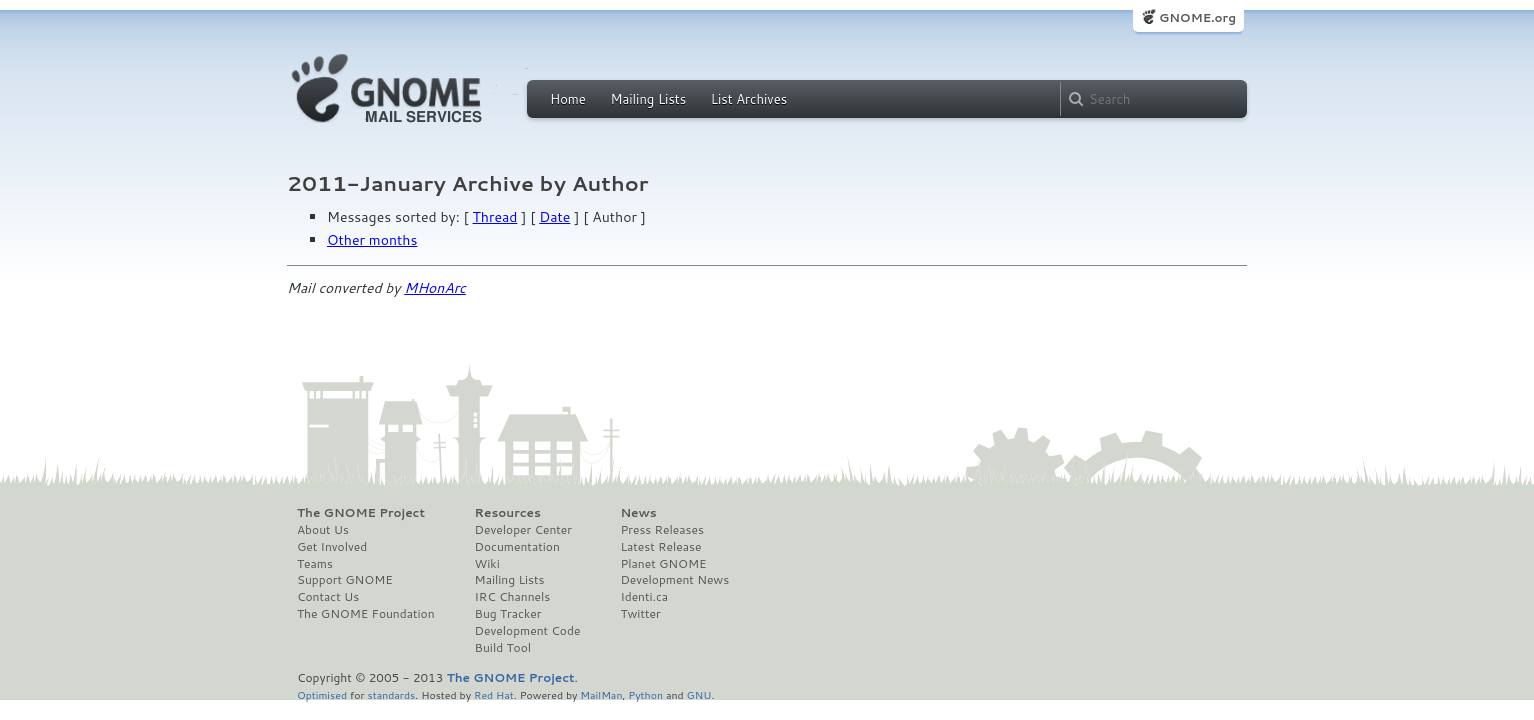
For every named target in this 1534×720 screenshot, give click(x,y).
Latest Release (660, 547)
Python (645, 694)
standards (391, 694)
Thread (495, 217)
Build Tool (503, 648)
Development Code (528, 631)
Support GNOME (345, 580)
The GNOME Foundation (366, 614)
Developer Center (523, 530)
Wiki (487, 564)
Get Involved (332, 547)
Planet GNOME (663, 564)
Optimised (322, 694)
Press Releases (661, 530)
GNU (699, 694)
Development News (674, 580)
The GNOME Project (361, 513)
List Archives (749, 99)
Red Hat (494, 694)
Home (568, 99)
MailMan (601, 694)
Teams (315, 564)
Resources (508, 513)
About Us (323, 530)
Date (554, 217)
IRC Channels (513, 597)
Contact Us (328, 597)
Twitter (640, 614)
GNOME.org (1197, 17)
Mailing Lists (648, 99)
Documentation (517, 547)
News (638, 513)
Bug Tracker (508, 614)
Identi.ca (644, 597)
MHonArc (435, 288)
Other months (372, 240)
